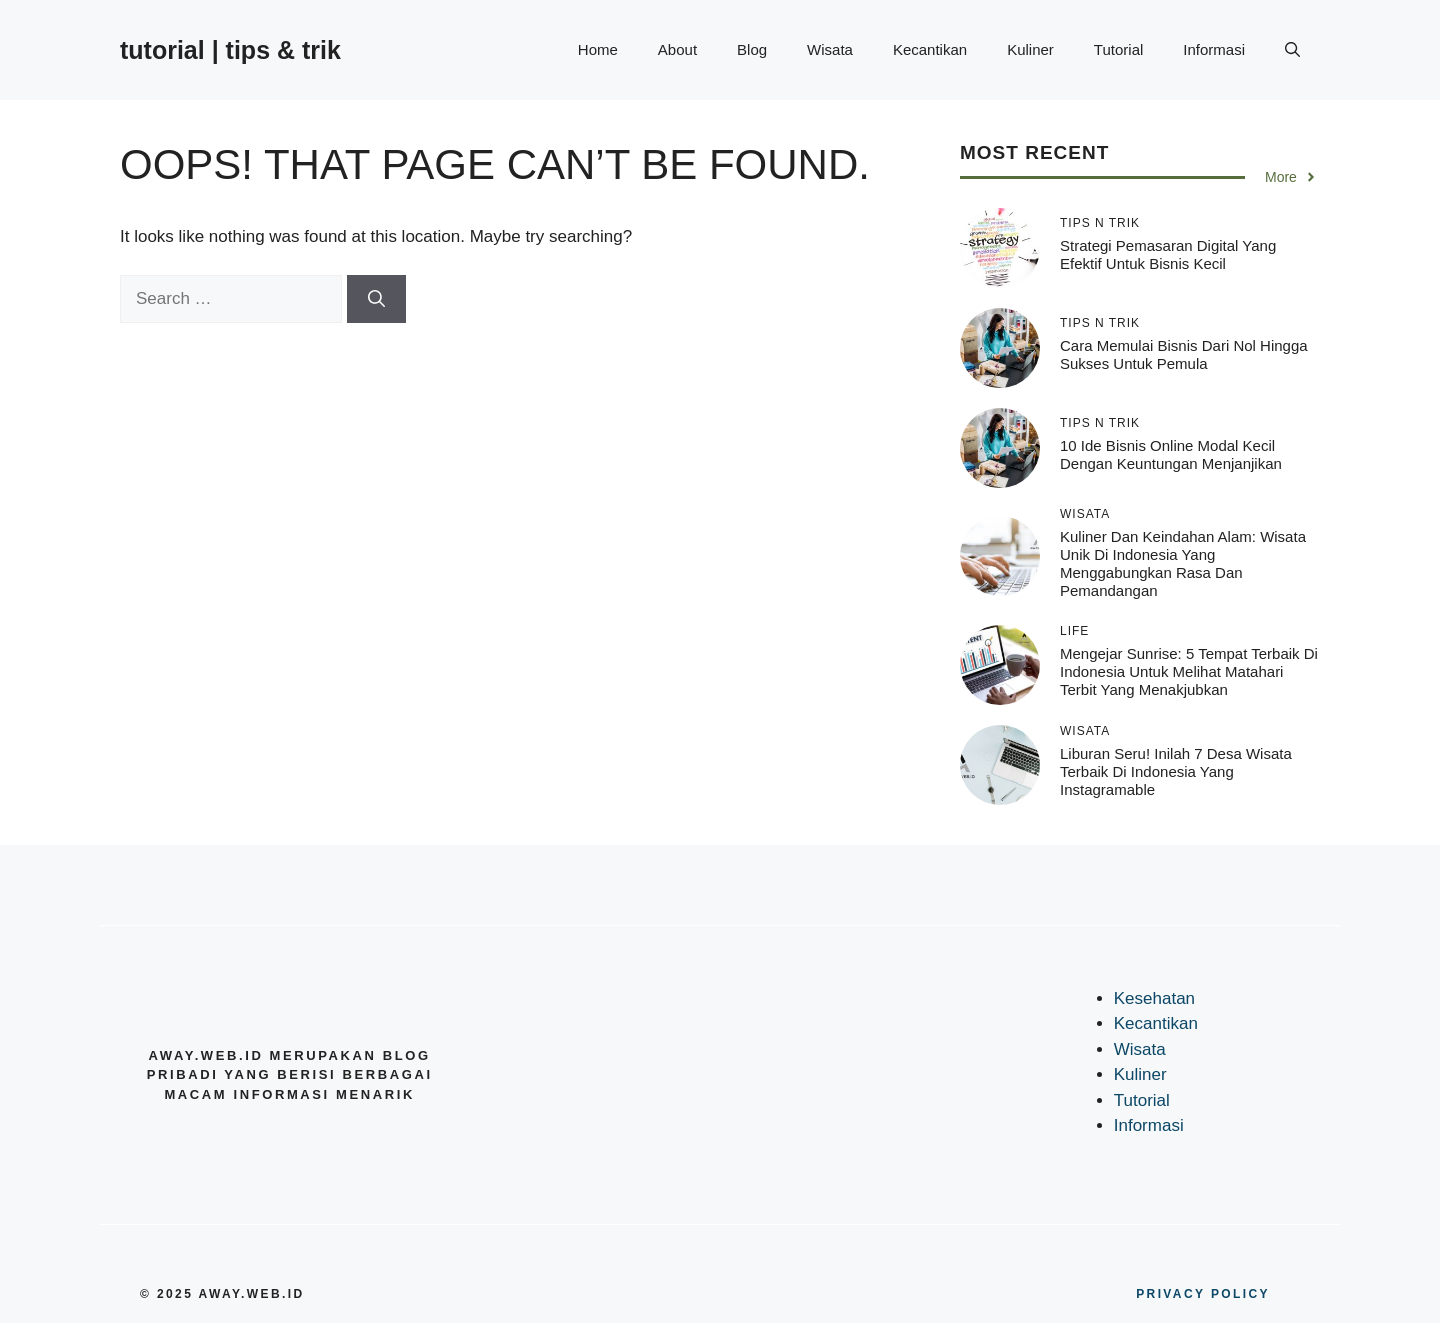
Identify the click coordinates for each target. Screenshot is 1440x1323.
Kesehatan (1154, 998)
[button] (1292, 50)
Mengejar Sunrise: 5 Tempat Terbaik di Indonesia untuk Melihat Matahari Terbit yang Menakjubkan (1189, 671)
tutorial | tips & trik (230, 50)
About (677, 49)
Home (598, 49)
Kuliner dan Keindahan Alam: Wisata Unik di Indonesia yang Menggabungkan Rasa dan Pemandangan (1183, 563)
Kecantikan (930, 49)
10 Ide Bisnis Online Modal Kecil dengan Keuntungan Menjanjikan (1171, 454)
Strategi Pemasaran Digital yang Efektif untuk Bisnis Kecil (1168, 254)
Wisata (830, 49)
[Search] (376, 299)
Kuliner (1030, 49)
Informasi (1214, 49)
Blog (752, 49)
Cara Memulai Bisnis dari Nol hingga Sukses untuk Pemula (1184, 354)
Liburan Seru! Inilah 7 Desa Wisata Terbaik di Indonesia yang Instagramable (1176, 771)
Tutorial (1118, 49)
